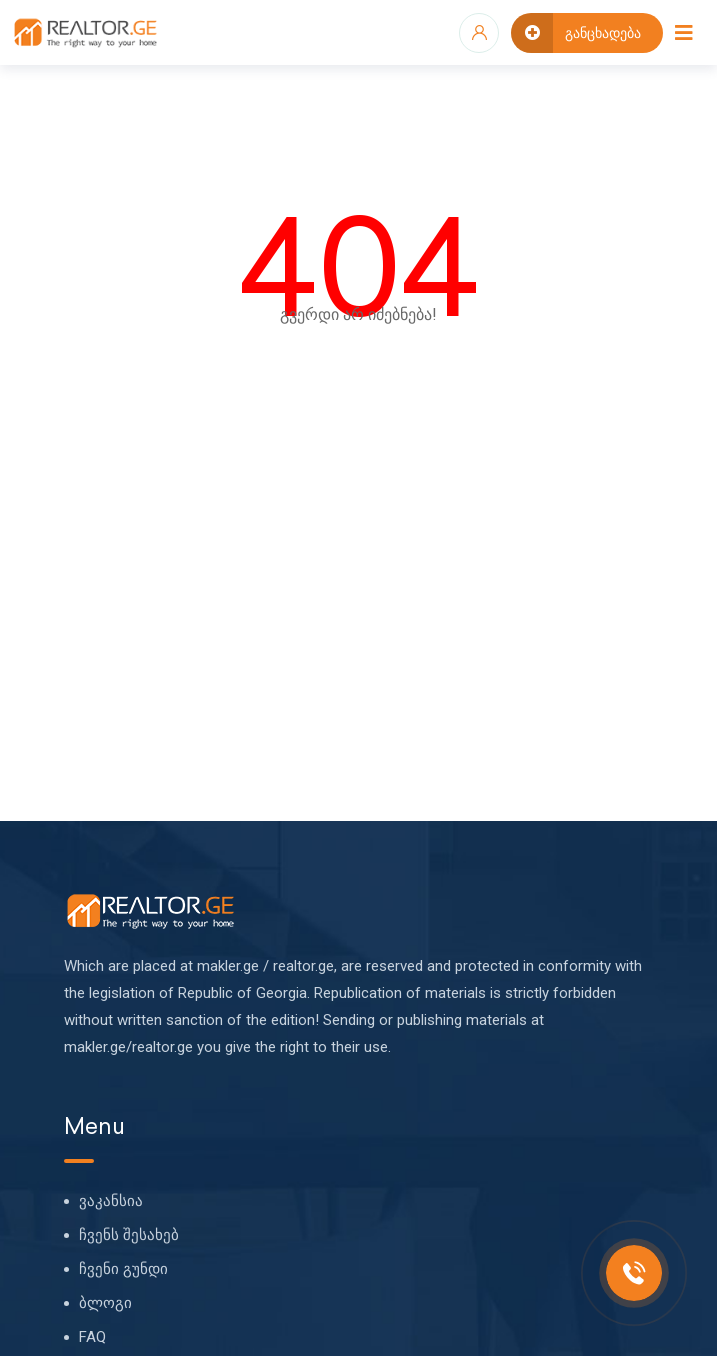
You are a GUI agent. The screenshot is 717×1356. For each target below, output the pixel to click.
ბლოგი (105, 1303)
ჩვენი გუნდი (123, 1269)
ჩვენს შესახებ (129, 1235)
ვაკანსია (111, 1201)
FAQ (92, 1337)
